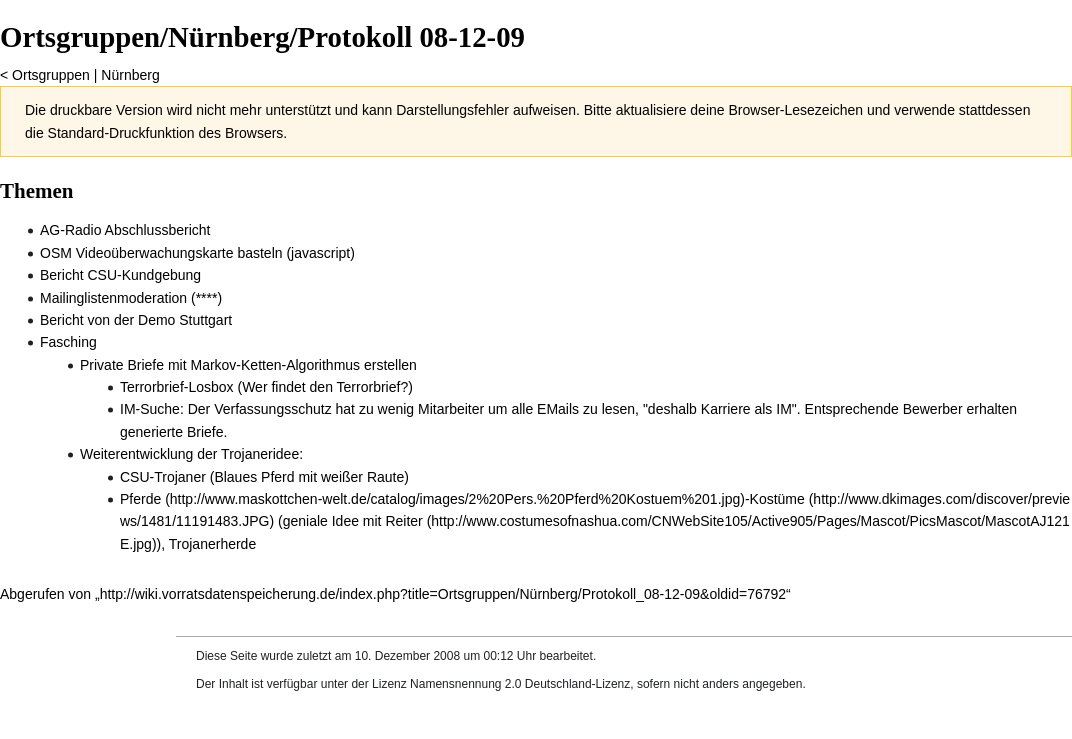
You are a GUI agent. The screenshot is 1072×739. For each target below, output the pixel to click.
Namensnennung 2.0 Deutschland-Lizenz (520, 684)
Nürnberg (130, 75)
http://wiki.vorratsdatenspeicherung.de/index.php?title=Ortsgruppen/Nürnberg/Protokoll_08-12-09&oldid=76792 (443, 594)
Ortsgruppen (51, 75)
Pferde (140, 499)
